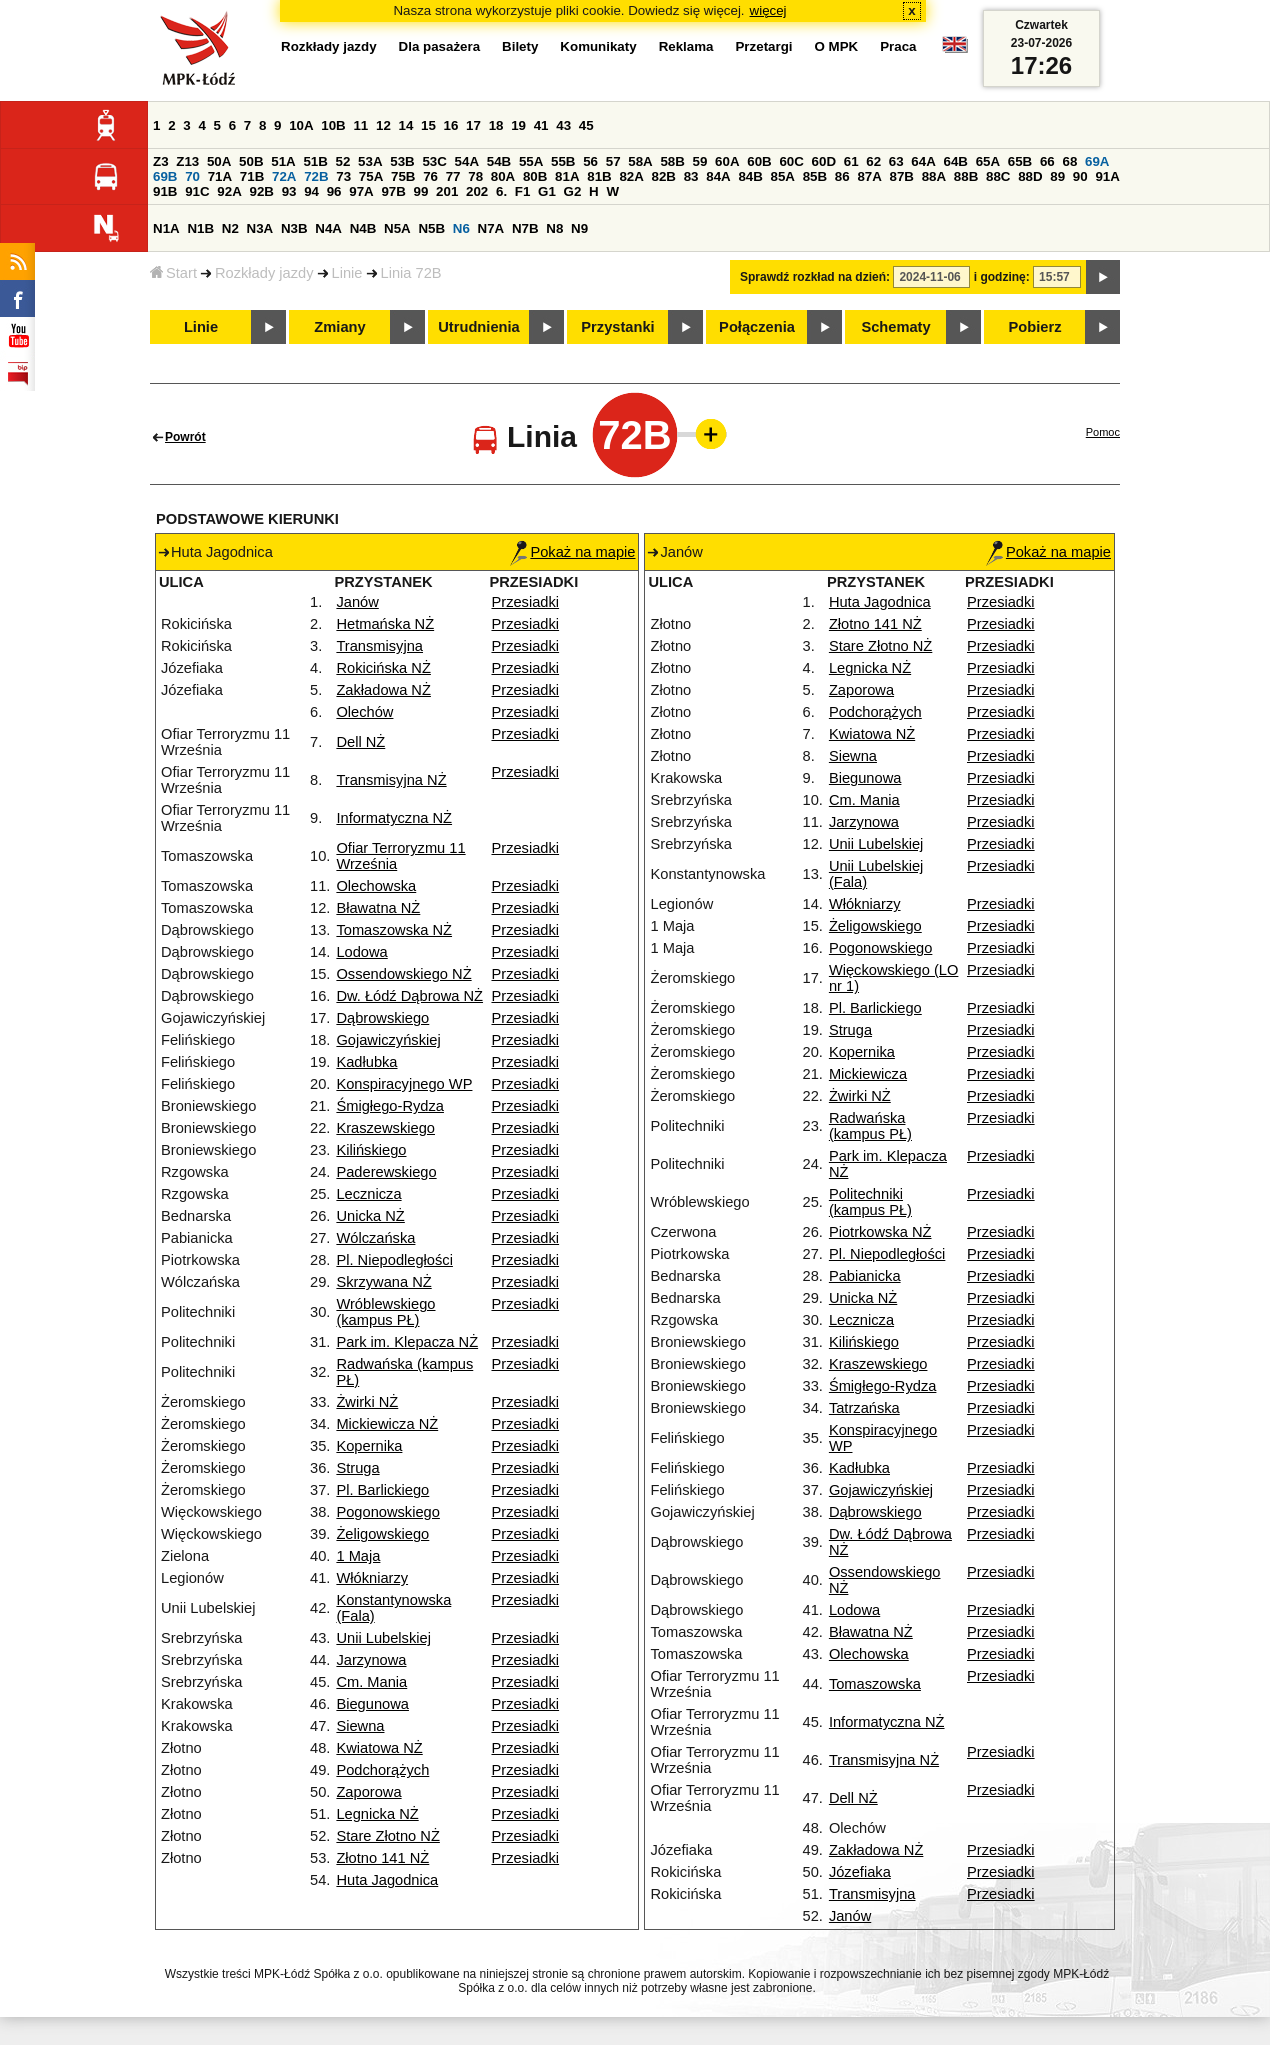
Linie (347, 273)
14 (406, 125)
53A (370, 161)
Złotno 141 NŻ (382, 1858)
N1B (200, 228)
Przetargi (763, 46)
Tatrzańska (864, 1408)
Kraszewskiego (385, 1128)
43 (563, 125)
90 (1080, 176)
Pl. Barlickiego (382, 1490)
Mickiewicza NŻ (387, 1424)
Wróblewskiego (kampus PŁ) (385, 1312)
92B (261, 191)
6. (501, 191)
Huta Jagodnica (387, 1880)
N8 (554, 228)
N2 (230, 228)
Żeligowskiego (382, 1534)
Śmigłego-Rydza (390, 1106)
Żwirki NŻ (367, 1402)
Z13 (187, 161)
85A (783, 176)
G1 (547, 191)
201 (447, 191)
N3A (260, 228)
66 (1047, 161)
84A (718, 176)
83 (691, 176)
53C (434, 161)
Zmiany (339, 327)
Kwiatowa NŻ (379, 1748)
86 (842, 176)
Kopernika (369, 1446)
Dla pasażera (440, 46)
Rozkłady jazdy (264, 273)
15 (428, 125)
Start (173, 273)
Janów (357, 602)
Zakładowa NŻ (383, 690)
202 (477, 191)
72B (316, 176)
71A (220, 176)
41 (541, 125)
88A (934, 176)
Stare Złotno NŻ (387, 1836)
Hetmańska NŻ (385, 624)
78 (475, 176)
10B (333, 125)
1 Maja (358, 1556)
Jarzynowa (371, 1660)
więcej (768, 10)
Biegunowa (372, 1704)
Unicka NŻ (370, 1216)
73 (343, 176)
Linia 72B (411, 273)
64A (923, 161)
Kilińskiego (371, 1150)
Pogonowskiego (387, 1512)
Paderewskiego (386, 1172)
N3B (294, 228)
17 (473, 125)
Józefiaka (860, 1872)
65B (1020, 161)
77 (453, 176)
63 (896, 161)
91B (165, 191)
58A (640, 161)
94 (311, 191)
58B (672, 161)
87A (869, 176)
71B (252, 176)
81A (567, 176)
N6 (461, 228)
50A (219, 161)
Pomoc (1103, 432)
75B (403, 176)
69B (165, 176)
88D (1030, 176)
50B (251, 161)
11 (360, 125)
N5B (431, 228)
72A (284, 176)
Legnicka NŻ (377, 1814)
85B (815, 176)
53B (402, 161)
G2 (573, 191)
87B (902, 176)
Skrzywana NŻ (383, 1282)
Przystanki (617, 327)
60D (824, 161)
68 (1069, 161)
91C (197, 191)
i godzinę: (1002, 277)
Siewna (360, 1726)
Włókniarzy (372, 1578)
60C (791, 161)
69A (1097, 161)
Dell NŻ (360, 742)
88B (966, 176)
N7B (525, 228)
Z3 (161, 161)
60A (727, 161)
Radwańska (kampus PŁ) (870, 1126)
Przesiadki (525, 602)
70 (192, 176)
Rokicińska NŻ (383, 668)
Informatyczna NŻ (394, 818)
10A (301, 125)
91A (1107, 176)
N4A (328, 228)
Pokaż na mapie (572, 552)
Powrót (185, 437)
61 (851, 161)
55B (563, 161)
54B (499, 161)
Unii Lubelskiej (383, 1638)
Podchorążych (382, 1770)
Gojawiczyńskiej (388, 1040)
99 (421, 191)
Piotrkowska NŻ (880, 1232)
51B (315, 161)
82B (664, 176)
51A (283, 161)
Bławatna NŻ (378, 908)
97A (361, 191)
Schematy (895, 327)
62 (873, 161)
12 (383, 125)
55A (531, 161)
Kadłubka (366, 1062)
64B (955, 161)
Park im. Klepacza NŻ (407, 1342)
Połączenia (757, 327)
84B (750, 176)
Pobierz (1035, 327)
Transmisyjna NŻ (391, 780)
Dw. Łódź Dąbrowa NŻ (409, 996)
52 (343, 161)
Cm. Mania (371, 1682)
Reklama (686, 46)
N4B (363, 228)
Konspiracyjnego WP (404, 1084)
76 (430, 176)
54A (467, 161)
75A (371, 176)
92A (229, 191)
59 (700, 161)
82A (631, 176)
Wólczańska (375, 1238)
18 (496, 125)
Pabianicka (865, 1276)
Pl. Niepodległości (394, 1260)
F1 (523, 191)
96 (334, 191)
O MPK (837, 46)
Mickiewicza (868, 1074)
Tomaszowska (875, 1684)
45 (586, 125)
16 (451, 125)
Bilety (520, 46)
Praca (898, 46)
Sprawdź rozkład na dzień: (815, 277)
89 (1057, 176)
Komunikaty (598, 46)
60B (759, 161)
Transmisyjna (379, 646)
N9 (579, 228)
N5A (397, 228)
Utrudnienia (478, 327)
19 (518, 125)
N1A (166, 228)
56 (590, 161)
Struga (357, 1468)
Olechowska (376, 886)
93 (289, 191)
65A (988, 161)
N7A (491, 228)
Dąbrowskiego (382, 1018)
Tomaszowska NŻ (394, 930)
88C (998, 176)
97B (393, 191)
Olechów (364, 712)
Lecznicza (368, 1194)
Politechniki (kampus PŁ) (870, 1202)
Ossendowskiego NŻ (403, 974)
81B (599, 176)
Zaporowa (368, 1792)
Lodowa (361, 952)
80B (535, 176)
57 (613, 161)
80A (503, 176)
